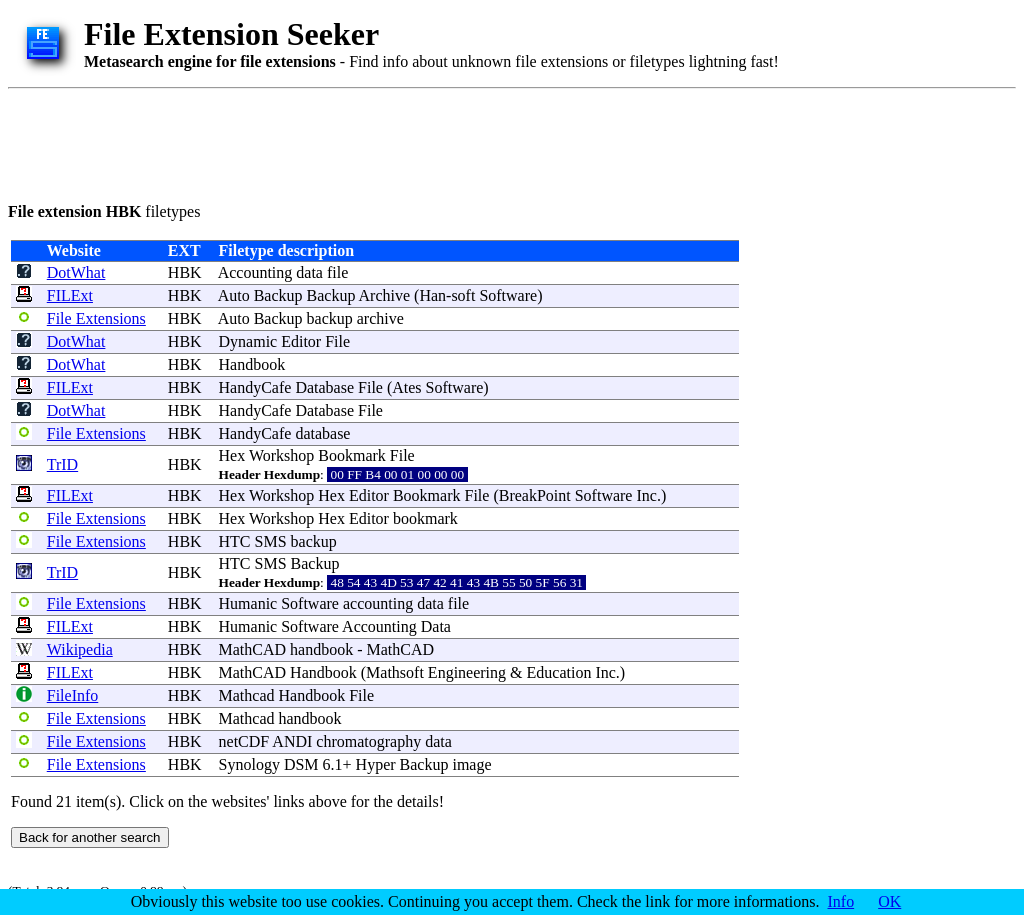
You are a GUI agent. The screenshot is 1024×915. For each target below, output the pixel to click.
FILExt (70, 295)
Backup (278, 295)
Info (841, 901)
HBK (185, 272)
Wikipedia (80, 649)
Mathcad (247, 695)
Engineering (467, 672)
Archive (385, 295)
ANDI (292, 741)
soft (463, 295)
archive (380, 318)
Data (436, 626)
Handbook (252, 364)
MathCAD (253, 649)
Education (559, 672)
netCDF (244, 741)
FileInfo (73, 695)
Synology (249, 764)
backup (330, 318)
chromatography (368, 741)
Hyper (376, 764)
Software (508, 295)
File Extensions (96, 318)
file (337, 272)
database (322, 433)
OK (889, 901)
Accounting (255, 272)
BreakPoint (535, 495)
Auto (234, 295)
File (337, 341)
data (309, 272)
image (471, 764)
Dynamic (248, 341)
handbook (321, 649)
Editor (301, 341)
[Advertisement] (372, 142)
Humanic (248, 603)
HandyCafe (255, 387)
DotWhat (76, 272)
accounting (378, 603)
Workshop (281, 455)
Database (324, 387)
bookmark (425, 518)
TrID (62, 464)
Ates (406, 387)
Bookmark (352, 455)
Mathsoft (395, 672)
